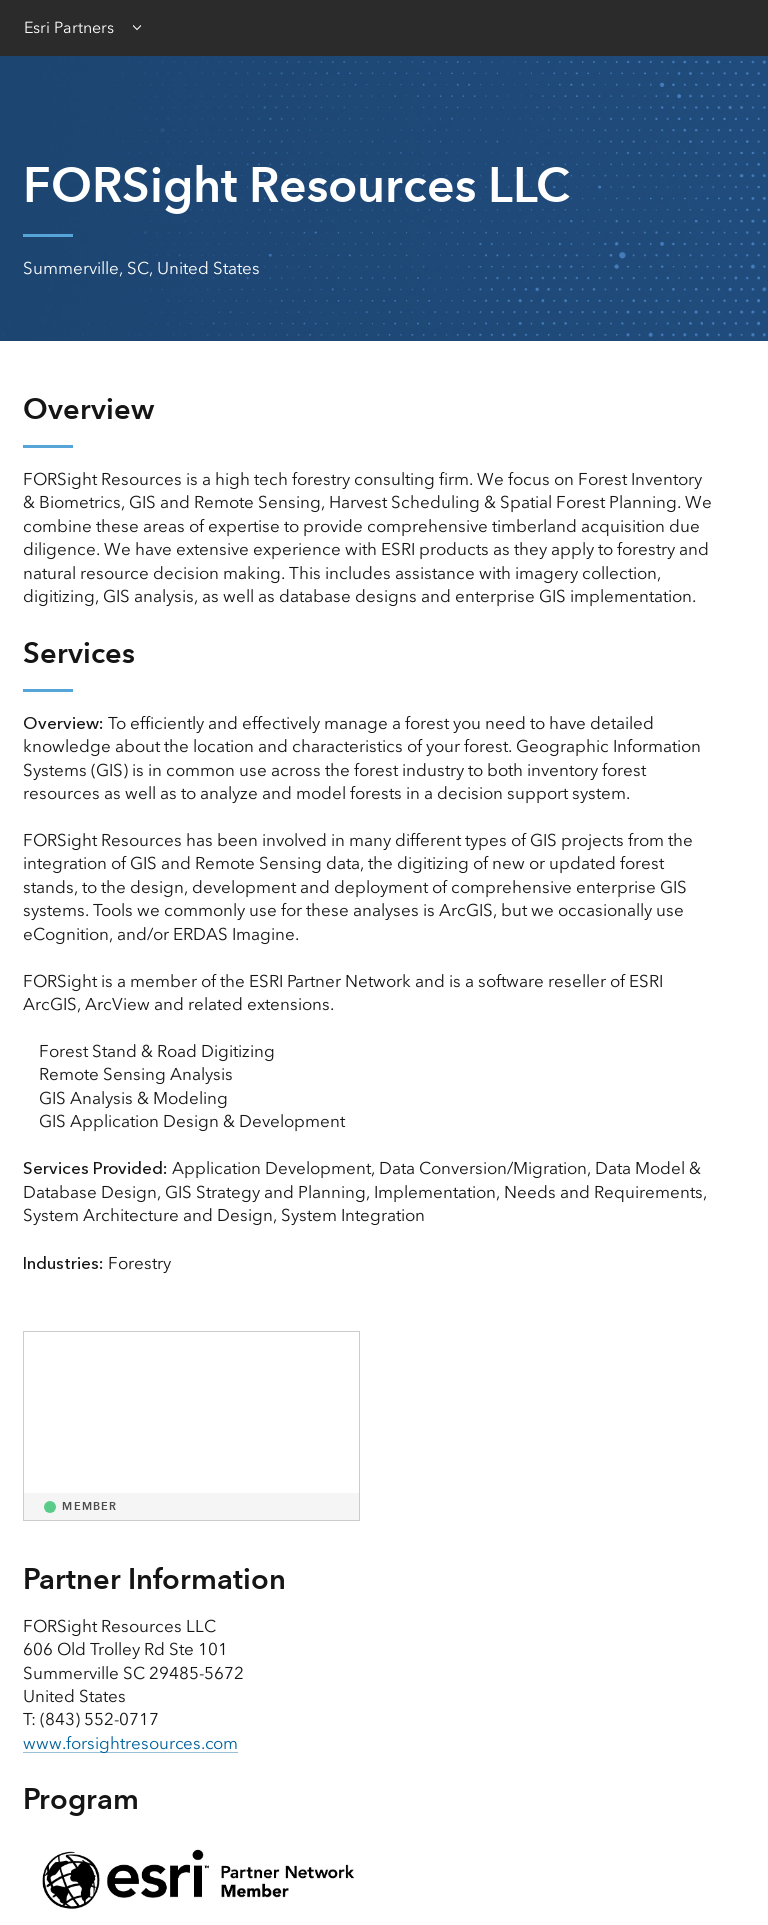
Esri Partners (69, 27)
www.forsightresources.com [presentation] (131, 1743)
